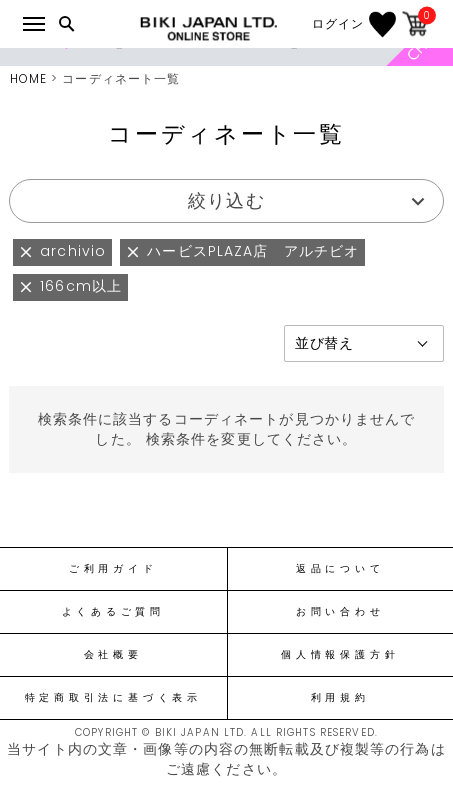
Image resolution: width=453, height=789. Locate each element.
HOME (28, 78)
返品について (340, 569)
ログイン (338, 24)
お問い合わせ (340, 612)
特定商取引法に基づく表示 (113, 698)
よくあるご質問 (113, 612)
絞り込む (226, 200)
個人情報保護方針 (340, 655)
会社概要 (113, 655)
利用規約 (340, 698)
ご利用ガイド (113, 569)
